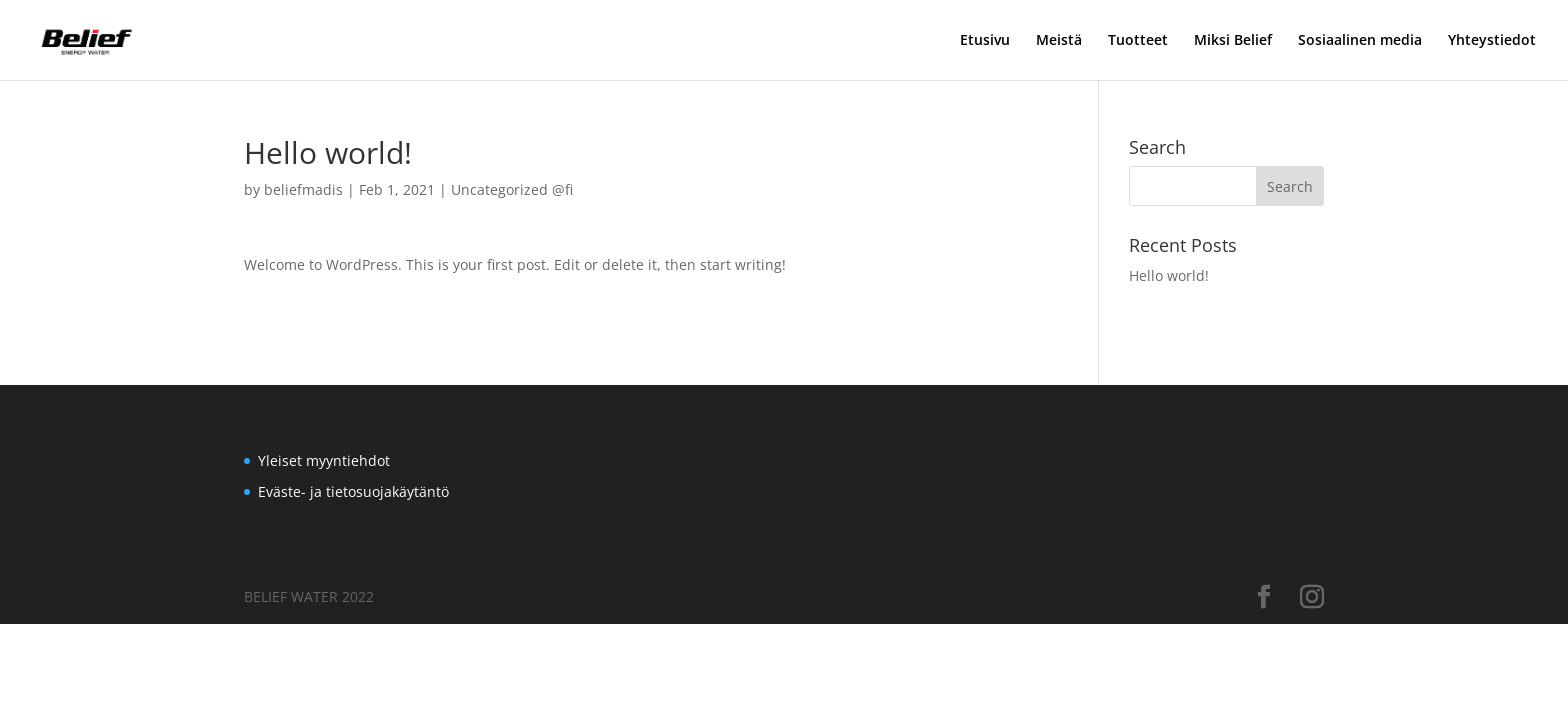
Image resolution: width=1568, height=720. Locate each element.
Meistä (1059, 41)
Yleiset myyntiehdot (324, 460)
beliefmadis (303, 189)
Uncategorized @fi (512, 189)
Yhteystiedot (1492, 41)
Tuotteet (1138, 41)
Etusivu (985, 41)
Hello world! (1169, 275)
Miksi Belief (1233, 41)
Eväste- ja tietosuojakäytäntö (353, 491)
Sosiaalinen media (1360, 41)
